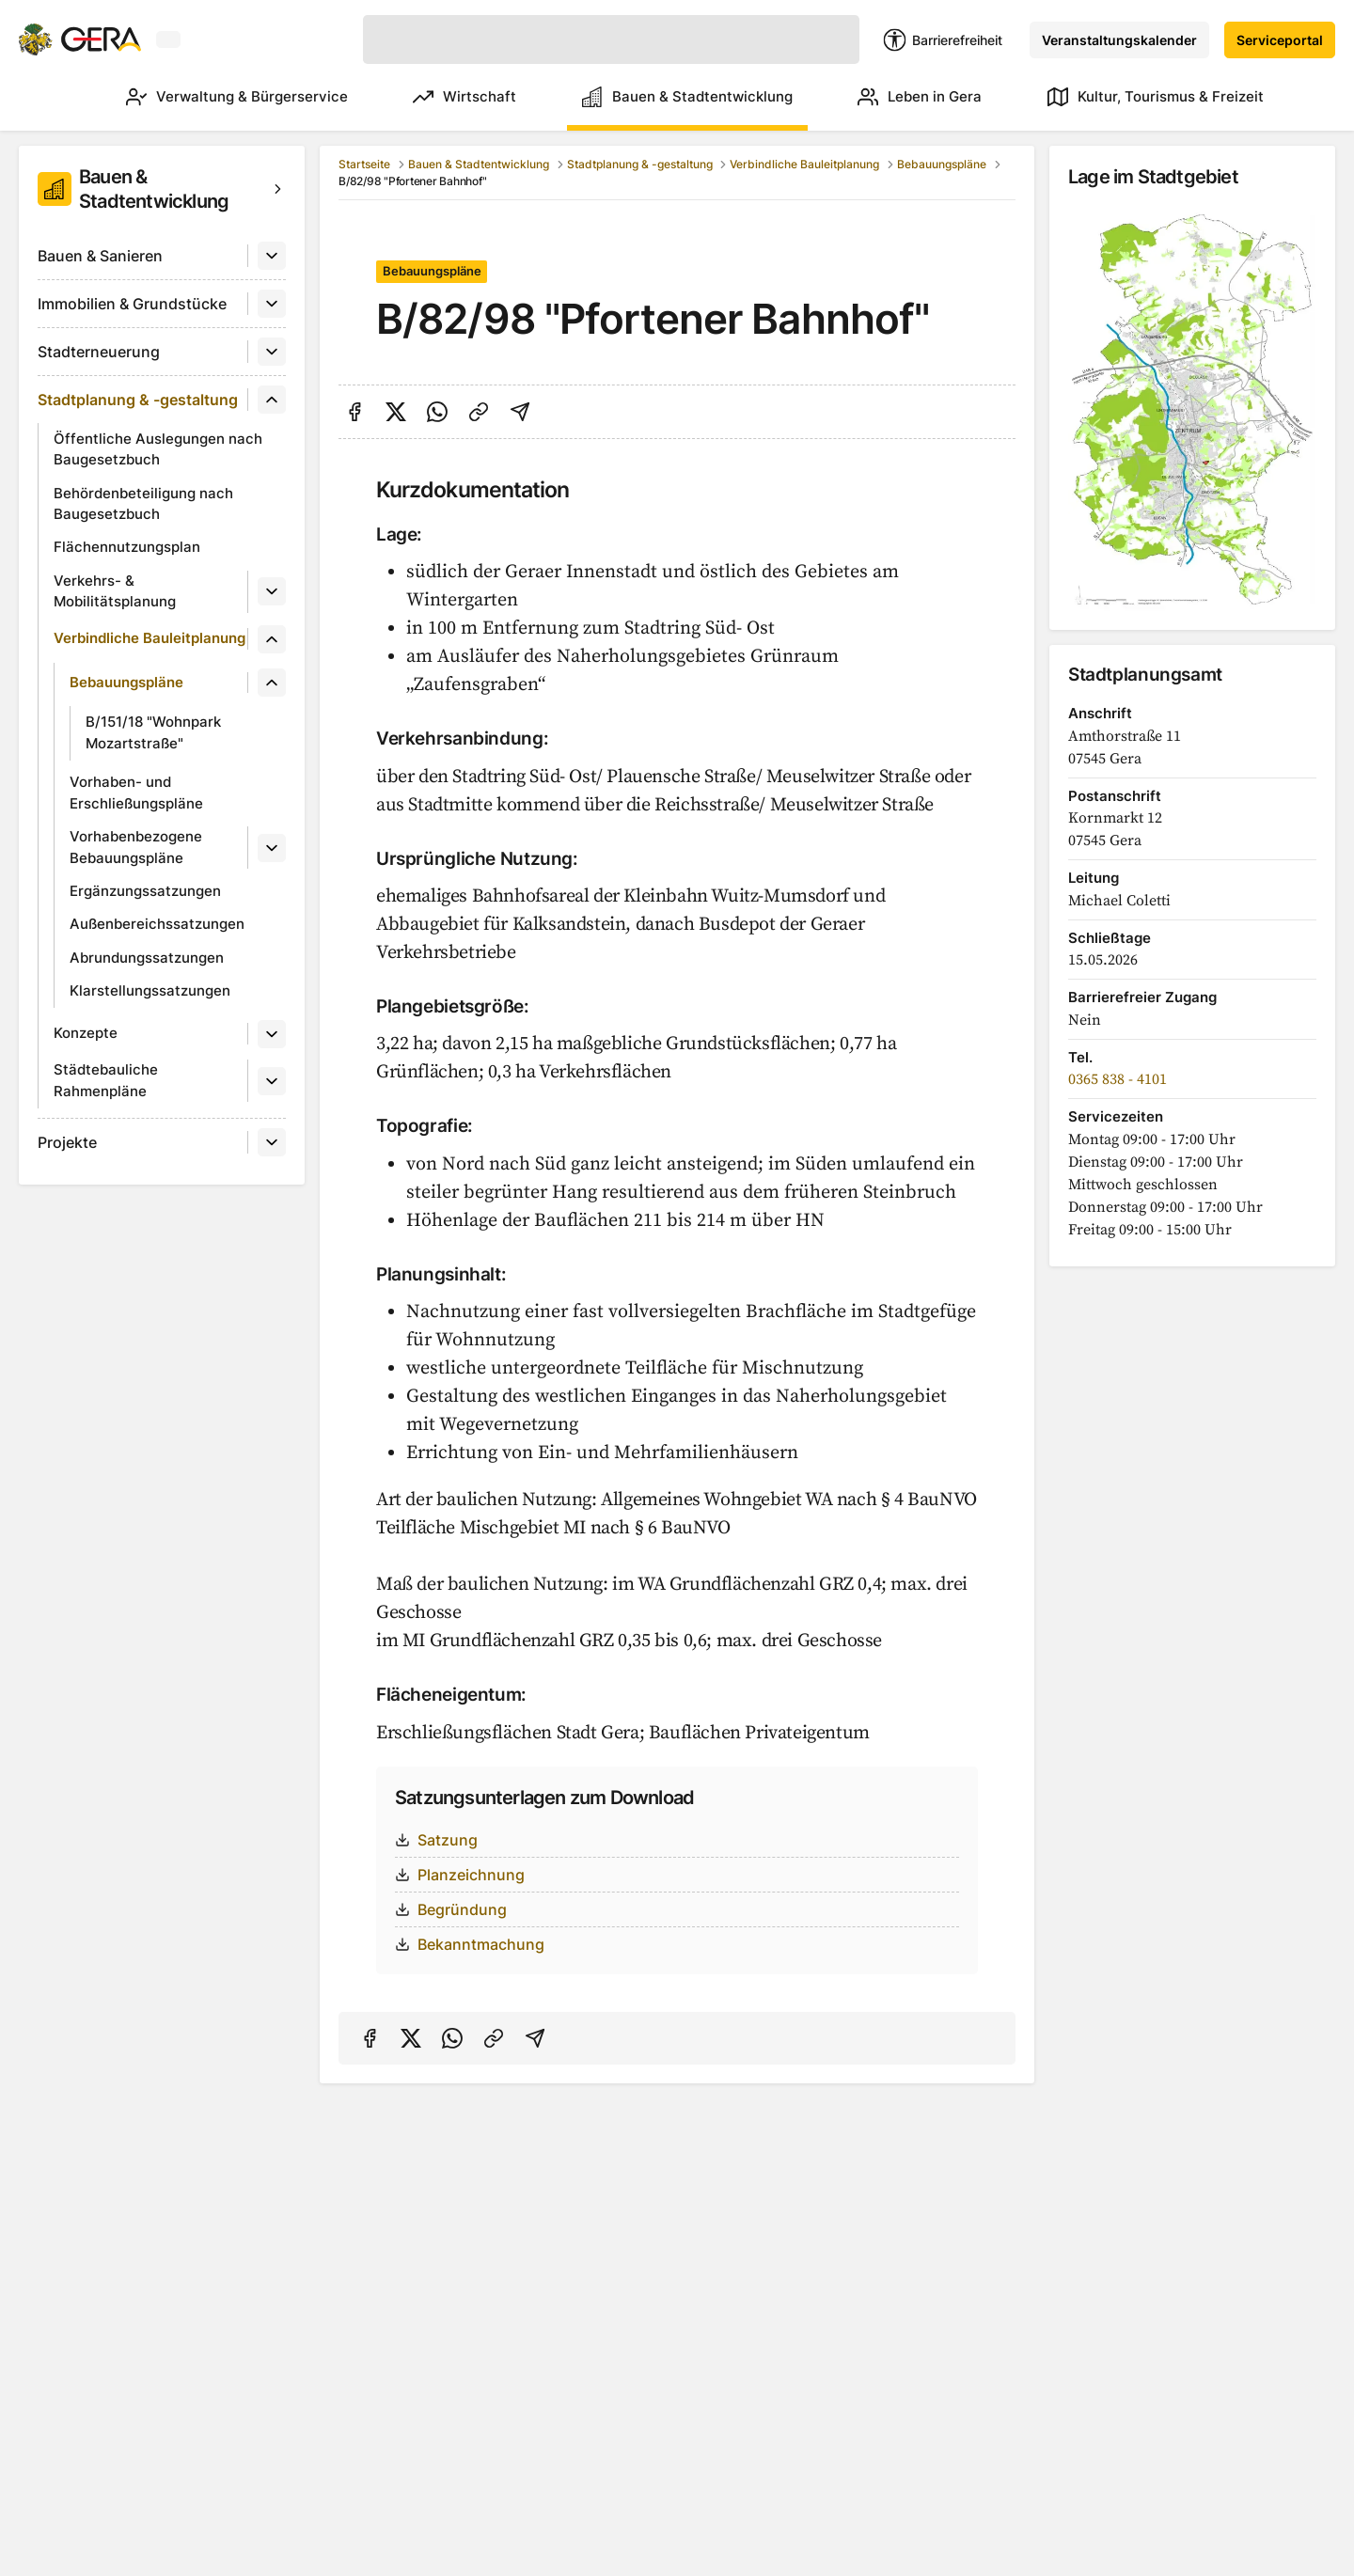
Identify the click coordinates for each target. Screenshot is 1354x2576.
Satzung (436, 1839)
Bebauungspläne (126, 682)
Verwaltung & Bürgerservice (201, 96)
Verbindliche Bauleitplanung (149, 638)
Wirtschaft (438, 96)
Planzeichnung (460, 1874)
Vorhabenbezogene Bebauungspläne (136, 847)
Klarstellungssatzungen (150, 990)
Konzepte (86, 1033)
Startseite (364, 164)
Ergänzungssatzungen (145, 891)
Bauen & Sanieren (100, 255)
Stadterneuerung (99, 351)
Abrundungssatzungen (147, 957)
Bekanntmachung (469, 1944)
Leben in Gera (911, 96)
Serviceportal (1279, 40)
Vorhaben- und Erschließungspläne (136, 792)
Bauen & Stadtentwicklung (669, 96)
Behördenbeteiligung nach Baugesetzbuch (143, 504)
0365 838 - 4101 (1117, 1079)
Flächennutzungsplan (127, 547)
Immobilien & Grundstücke (132, 303)
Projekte (67, 1142)
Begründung (451, 1909)
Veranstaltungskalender (1119, 40)
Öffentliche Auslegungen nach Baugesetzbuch (158, 449)
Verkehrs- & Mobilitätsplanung (115, 591)
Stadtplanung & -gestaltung (138, 399)
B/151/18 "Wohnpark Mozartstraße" (153, 732)
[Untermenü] (272, 256)
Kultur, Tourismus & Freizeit (1155, 96)
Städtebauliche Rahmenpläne (106, 1080)
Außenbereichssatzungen (157, 924)
